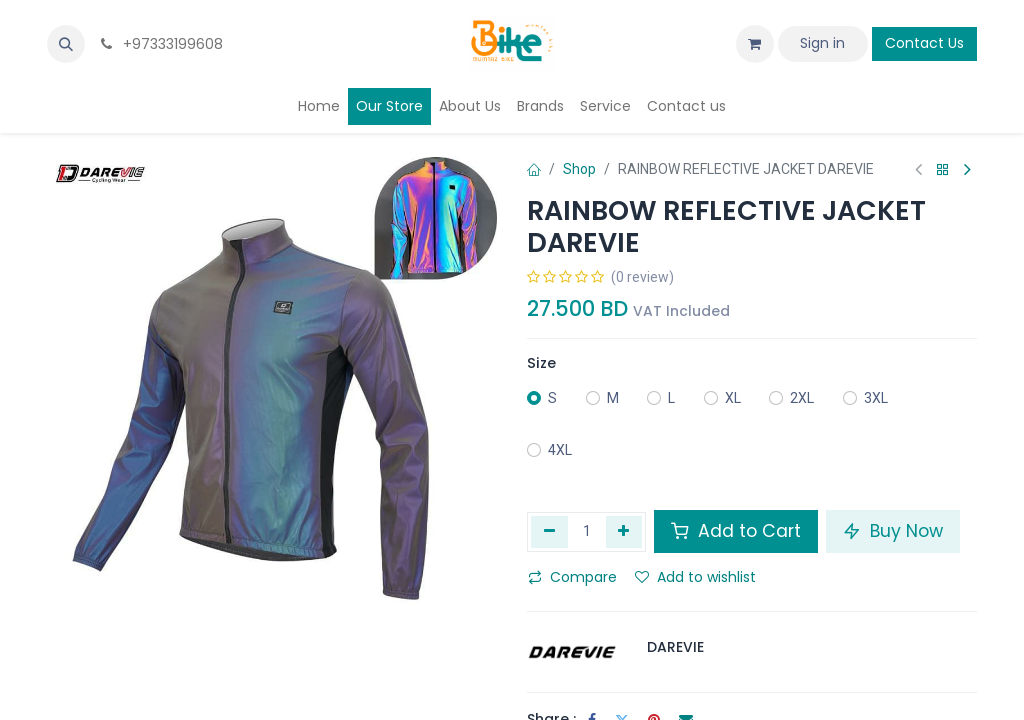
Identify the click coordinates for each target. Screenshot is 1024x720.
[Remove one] (549, 532)
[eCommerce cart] (755, 44)
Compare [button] (572, 577)
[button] (66, 44)
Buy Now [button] (893, 531)
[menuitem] (319, 106)
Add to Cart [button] (736, 531)
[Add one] (624, 532)
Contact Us (924, 43)
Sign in (822, 43)
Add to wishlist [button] (695, 577)
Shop (579, 169)
